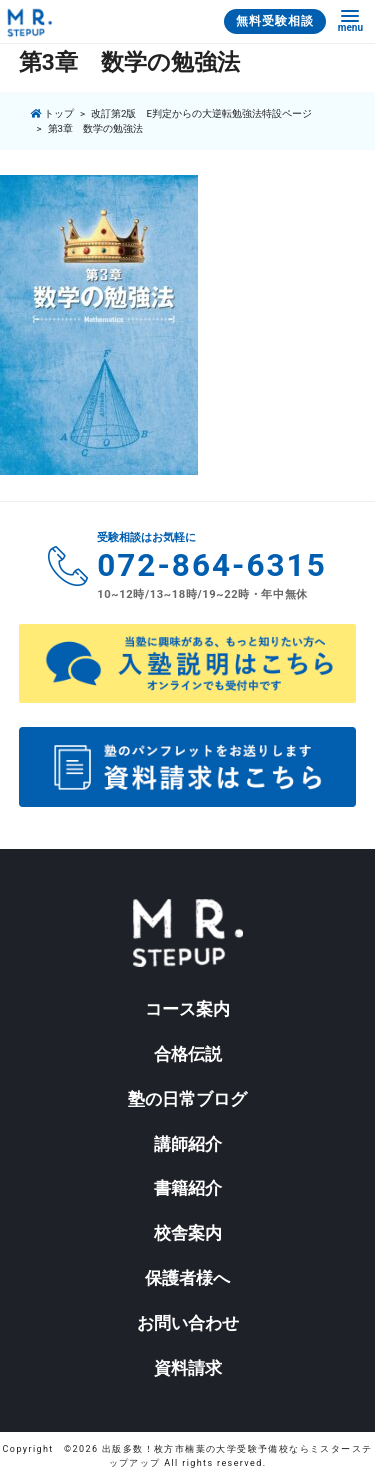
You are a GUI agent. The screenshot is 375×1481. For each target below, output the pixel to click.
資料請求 (188, 1368)
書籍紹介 (188, 1188)
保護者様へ (187, 1278)
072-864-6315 (212, 565)
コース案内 (187, 1009)
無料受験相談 (275, 21)
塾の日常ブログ (187, 1099)
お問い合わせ (188, 1323)
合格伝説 (188, 1054)
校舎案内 (188, 1233)
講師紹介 (188, 1144)
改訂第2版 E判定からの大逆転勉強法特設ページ (201, 113)
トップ (51, 113)
